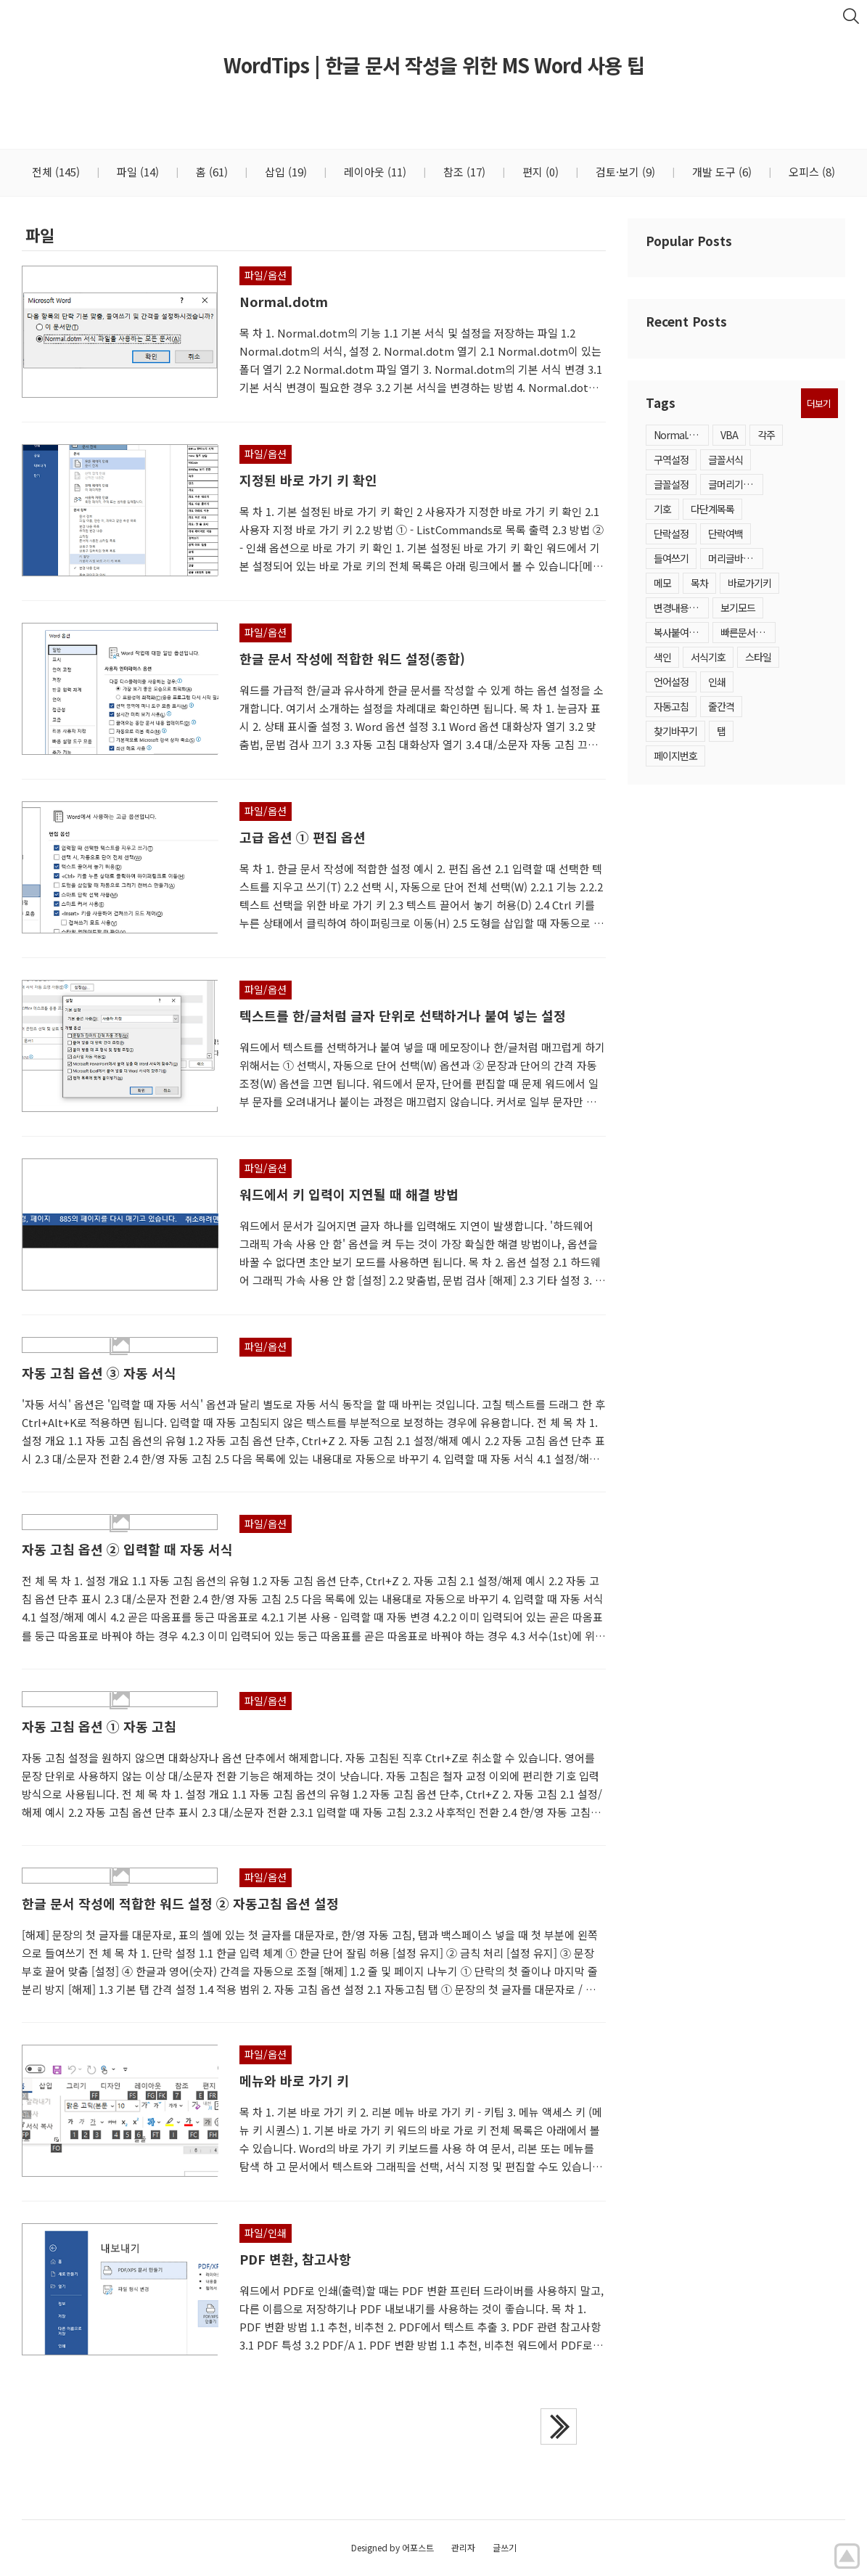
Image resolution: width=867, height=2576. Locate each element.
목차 (699, 583)
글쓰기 (505, 2547)
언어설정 (671, 681)
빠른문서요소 (746, 632)
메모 (662, 583)
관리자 (463, 2547)
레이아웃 (373, 171)
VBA (729, 435)
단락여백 (725, 533)
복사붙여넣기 (680, 632)
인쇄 (717, 681)
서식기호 (708, 657)
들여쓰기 (671, 558)
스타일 (758, 657)
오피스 (810, 171)
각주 (766, 435)
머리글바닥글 (734, 558)
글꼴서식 (725, 459)
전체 (56, 171)
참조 (462, 171)
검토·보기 (624, 171)
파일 (136, 171)
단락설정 (671, 533)
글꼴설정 (671, 484)
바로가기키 (749, 583)
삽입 (284, 171)
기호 (662, 509)
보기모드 (737, 607)
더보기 (819, 403)
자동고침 (671, 706)
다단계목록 (712, 509)
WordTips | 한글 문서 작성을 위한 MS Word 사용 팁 (433, 65)
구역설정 (671, 459)
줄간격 (721, 706)
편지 (539, 171)
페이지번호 (675, 755)
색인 (662, 657)
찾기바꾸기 (675, 731)
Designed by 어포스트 (392, 2547)
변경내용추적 (680, 607)
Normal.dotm (681, 435)
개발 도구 (720, 171)
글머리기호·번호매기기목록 (735, 484)
